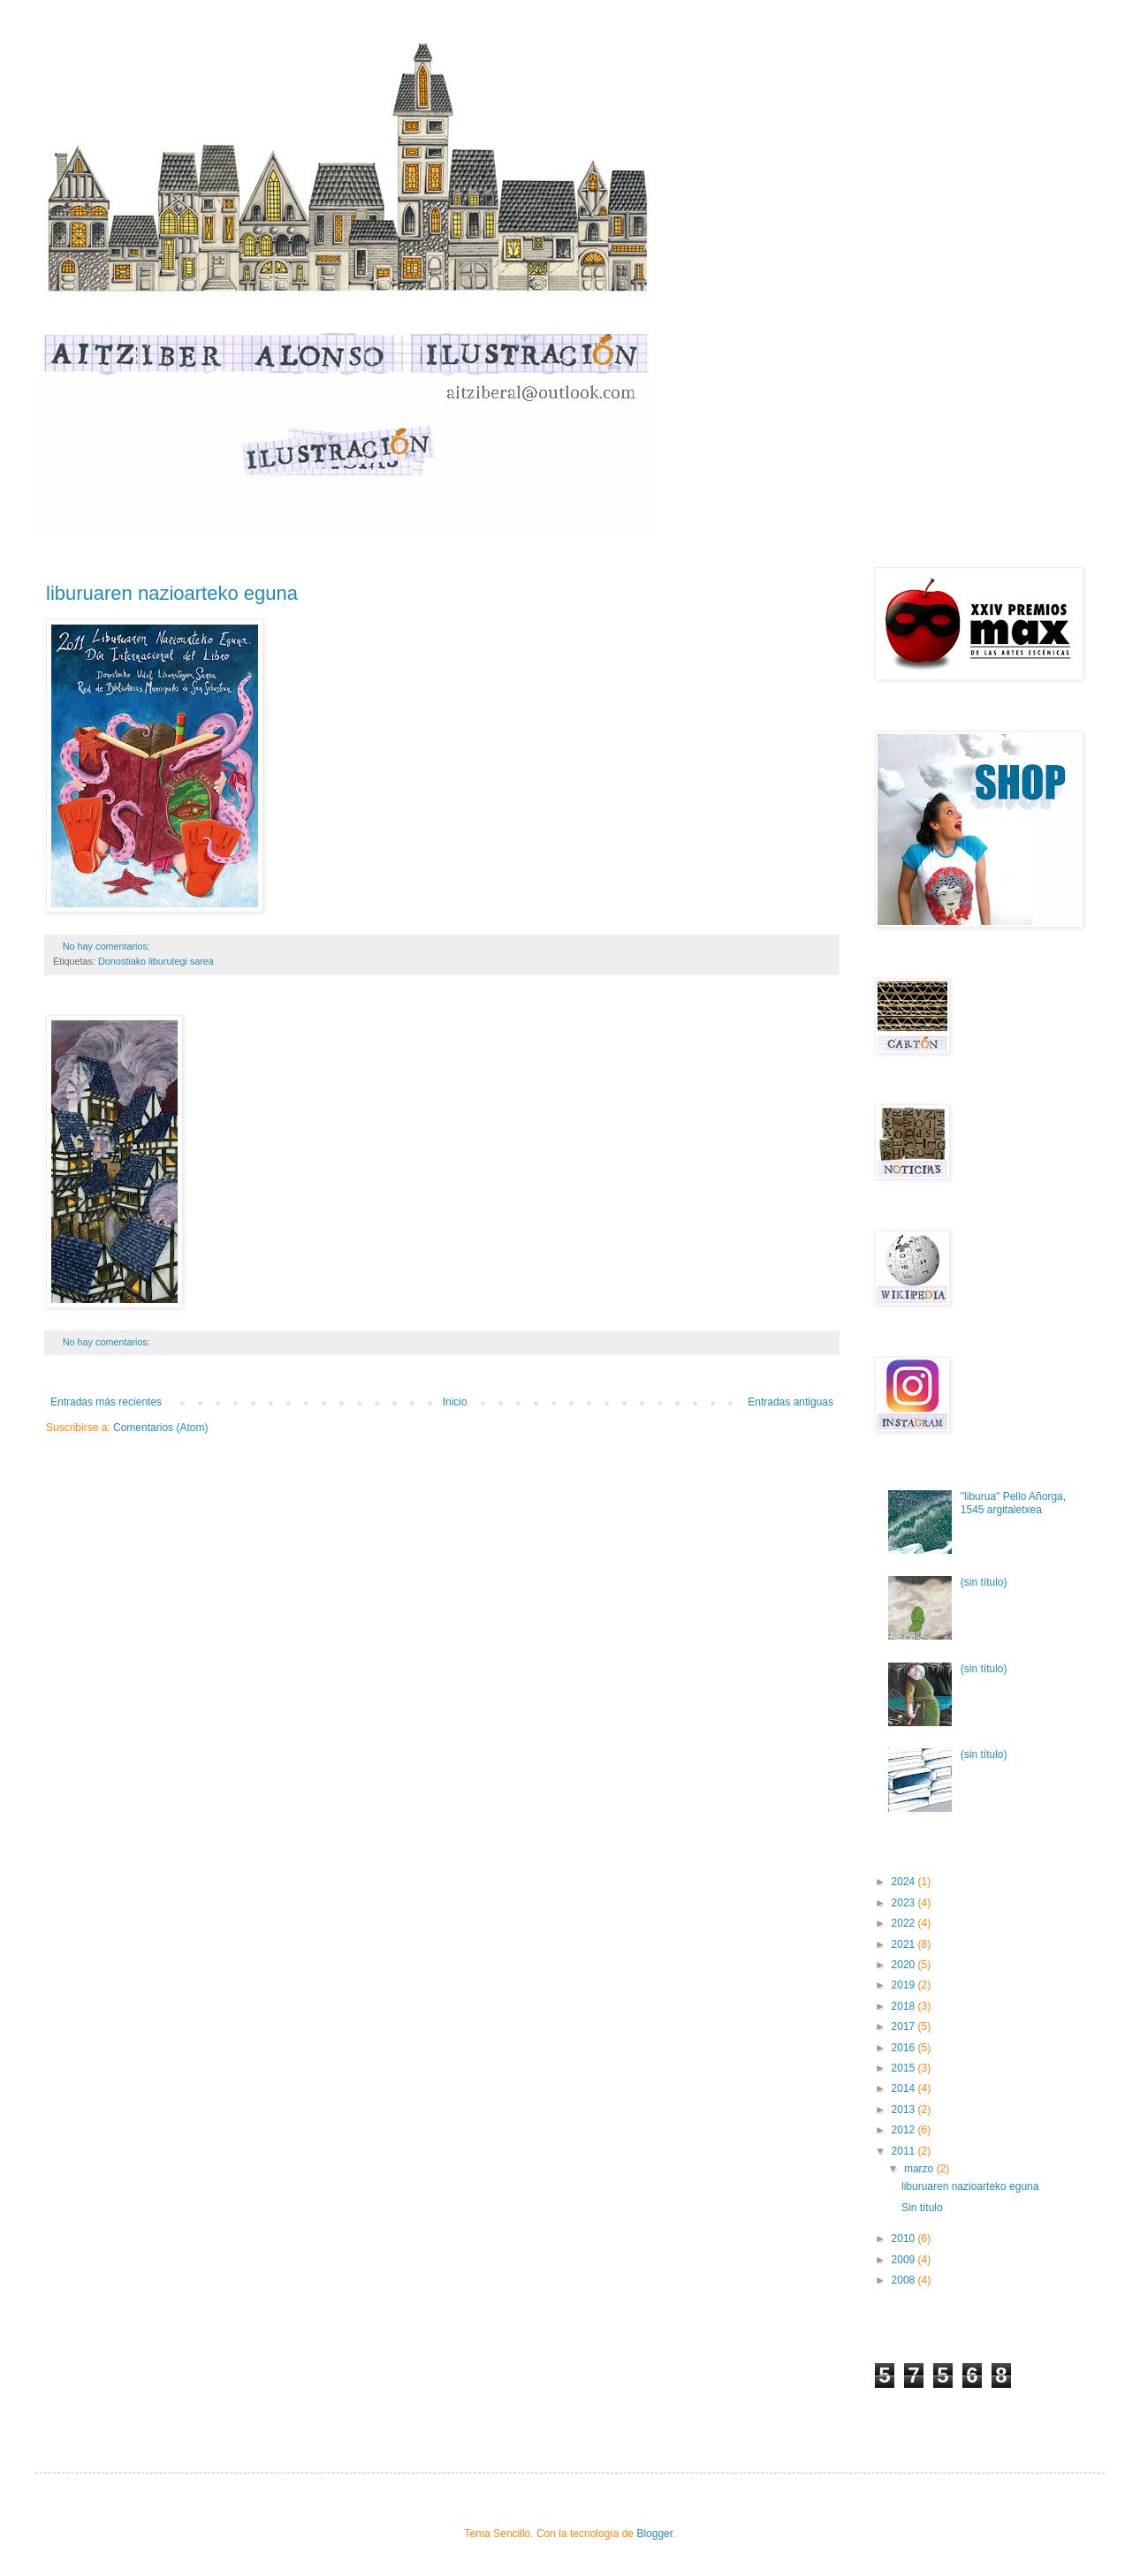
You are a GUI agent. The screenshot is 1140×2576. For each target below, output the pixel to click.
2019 (905, 1985)
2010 (905, 2238)
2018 (905, 2006)
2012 (905, 2130)
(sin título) (984, 1582)
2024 (905, 1881)
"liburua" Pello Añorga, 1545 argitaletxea (1013, 1502)
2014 (905, 2088)
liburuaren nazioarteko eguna (172, 593)
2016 (905, 2048)
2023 (905, 1903)
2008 (905, 2280)
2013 (905, 2109)
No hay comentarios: (108, 946)
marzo (920, 2169)
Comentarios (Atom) (160, 1427)
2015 (905, 2068)
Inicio (455, 1402)
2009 (905, 2260)
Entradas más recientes (106, 1402)
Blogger (654, 2533)
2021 (905, 1944)
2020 (905, 1965)
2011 (905, 2151)
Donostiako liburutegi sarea (156, 961)
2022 (905, 1923)
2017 (905, 2026)
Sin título (922, 2207)
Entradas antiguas (790, 1402)
